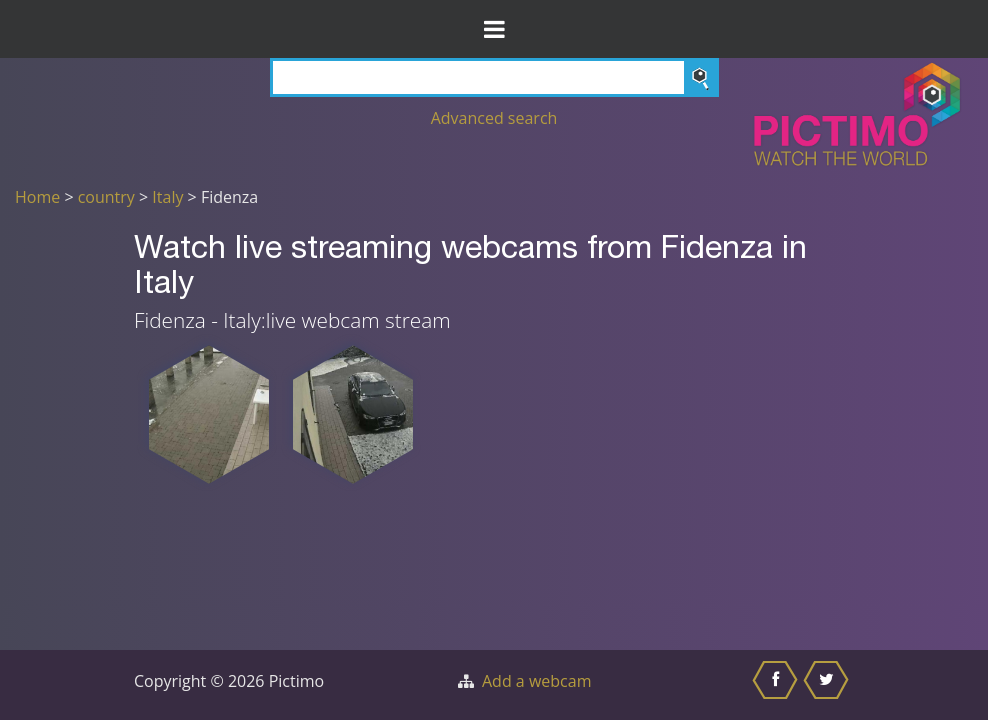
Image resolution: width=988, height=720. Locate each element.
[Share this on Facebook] (777, 685)
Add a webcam (536, 681)
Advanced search (494, 118)
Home (37, 197)
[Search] (494, 77)
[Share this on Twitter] (828, 685)
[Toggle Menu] (494, 29)
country (106, 197)
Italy (167, 197)
